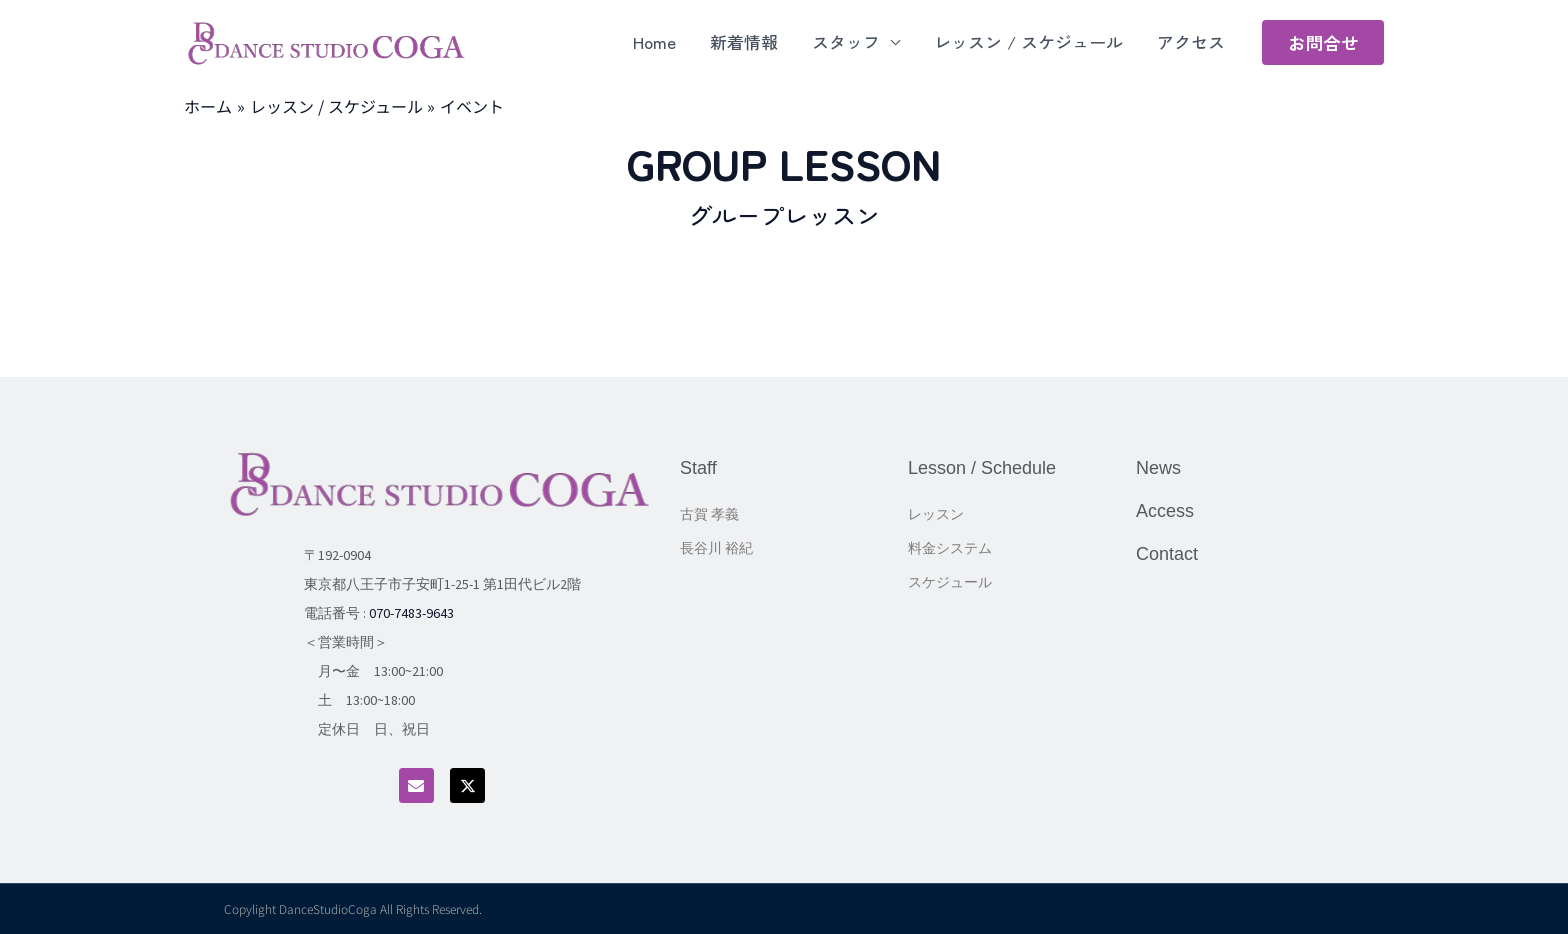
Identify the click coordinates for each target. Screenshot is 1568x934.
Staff (698, 468)
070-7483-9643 (411, 613)
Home (654, 41)
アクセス (1191, 41)
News (1158, 468)
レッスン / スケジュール (1028, 41)
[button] (1323, 42)
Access (1165, 511)
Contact (1167, 554)
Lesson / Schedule (982, 468)
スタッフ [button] (846, 41)
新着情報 (744, 41)
